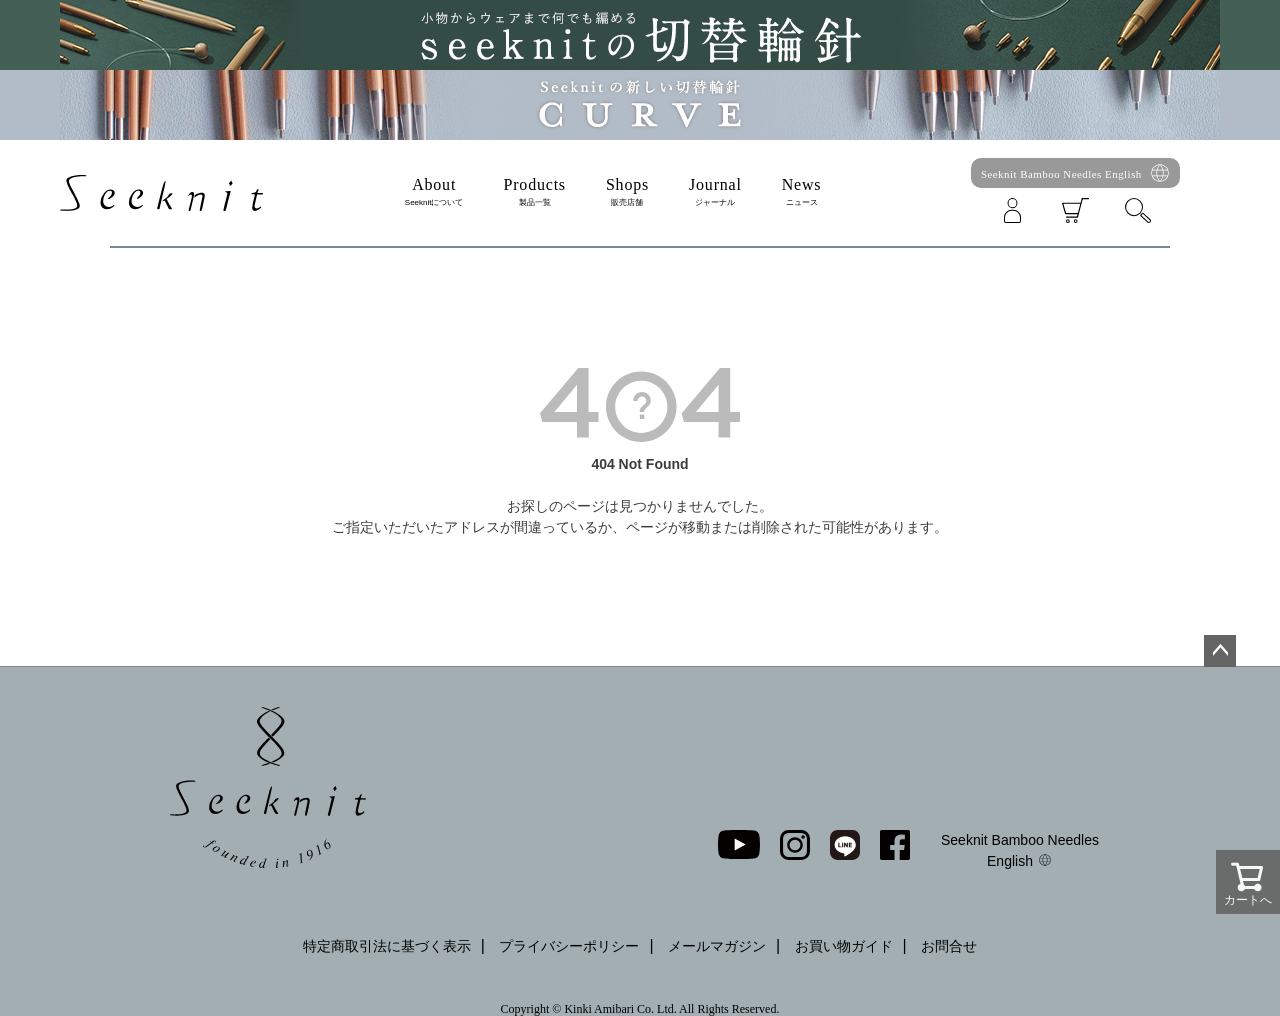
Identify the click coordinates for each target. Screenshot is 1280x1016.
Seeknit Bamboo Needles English (1061, 174)
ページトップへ (1220, 651)
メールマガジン (717, 946)
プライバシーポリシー (569, 946)
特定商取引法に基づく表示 (387, 946)
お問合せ (949, 946)
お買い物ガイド (844, 946)
